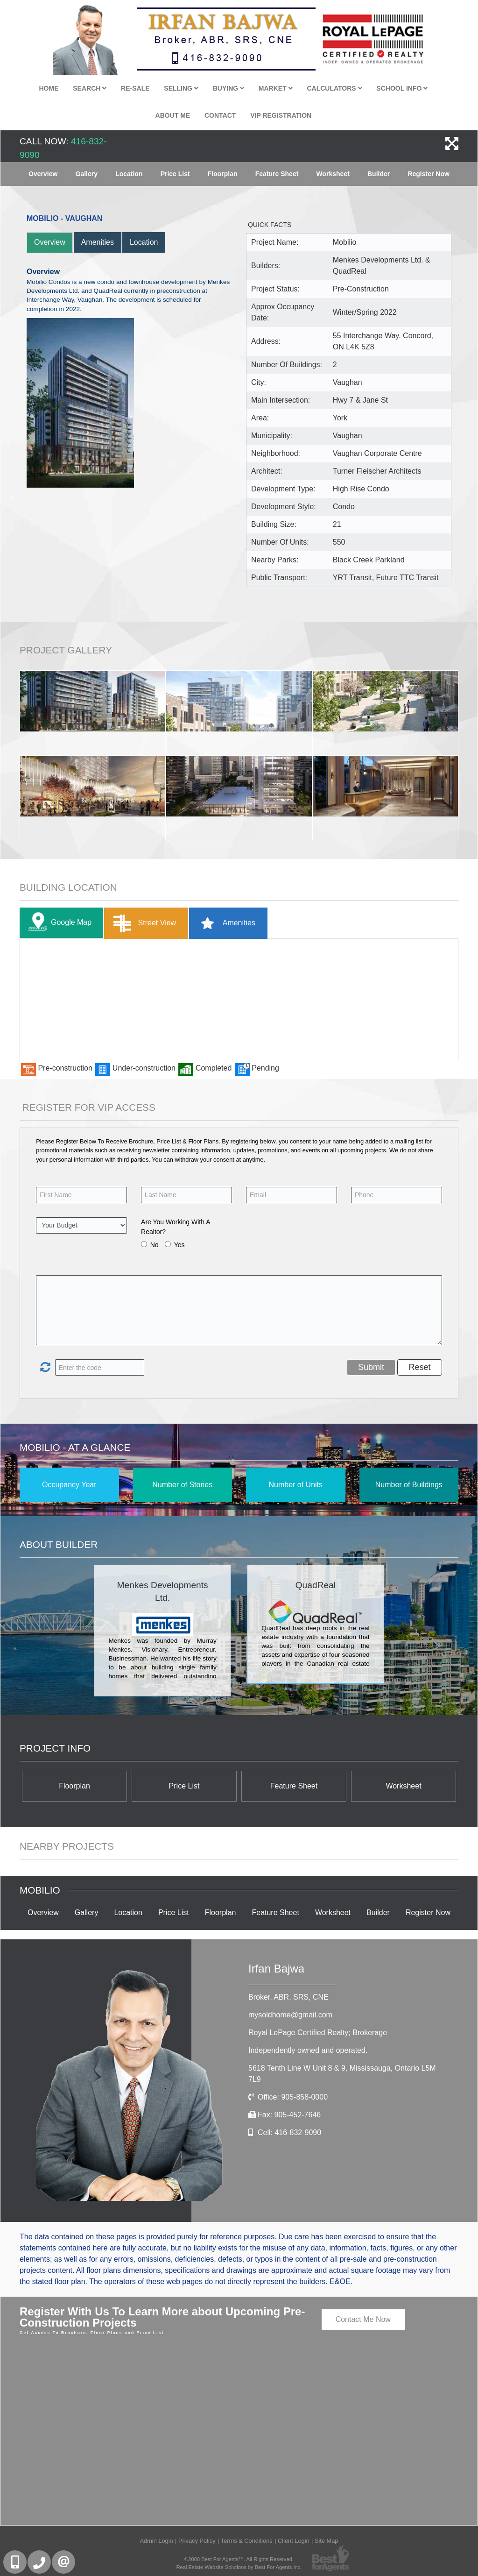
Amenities (97, 242)
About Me (172, 115)
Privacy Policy (197, 2540)
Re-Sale (135, 88)
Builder (378, 173)
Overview (42, 173)
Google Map (57, 923)
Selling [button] (181, 88)
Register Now (428, 173)
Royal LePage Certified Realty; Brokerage (317, 2033)
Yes (179, 1245)
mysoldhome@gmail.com (290, 2015)
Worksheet (333, 173)
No (154, 1245)
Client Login (293, 2540)
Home (48, 88)
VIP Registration (280, 115)
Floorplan (223, 173)
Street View (142, 923)
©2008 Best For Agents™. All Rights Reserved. (239, 2559)
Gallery (87, 173)
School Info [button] (402, 88)
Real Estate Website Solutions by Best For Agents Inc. (239, 2567)
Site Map (326, 2540)
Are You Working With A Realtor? (175, 1226)
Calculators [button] (334, 88)
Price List (175, 173)
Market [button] (276, 88)
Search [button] (89, 88)
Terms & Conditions (247, 2540)
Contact (220, 115)
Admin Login (156, 2540)
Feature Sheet (277, 173)
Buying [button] (228, 88)
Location (128, 173)
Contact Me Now (363, 2319)
